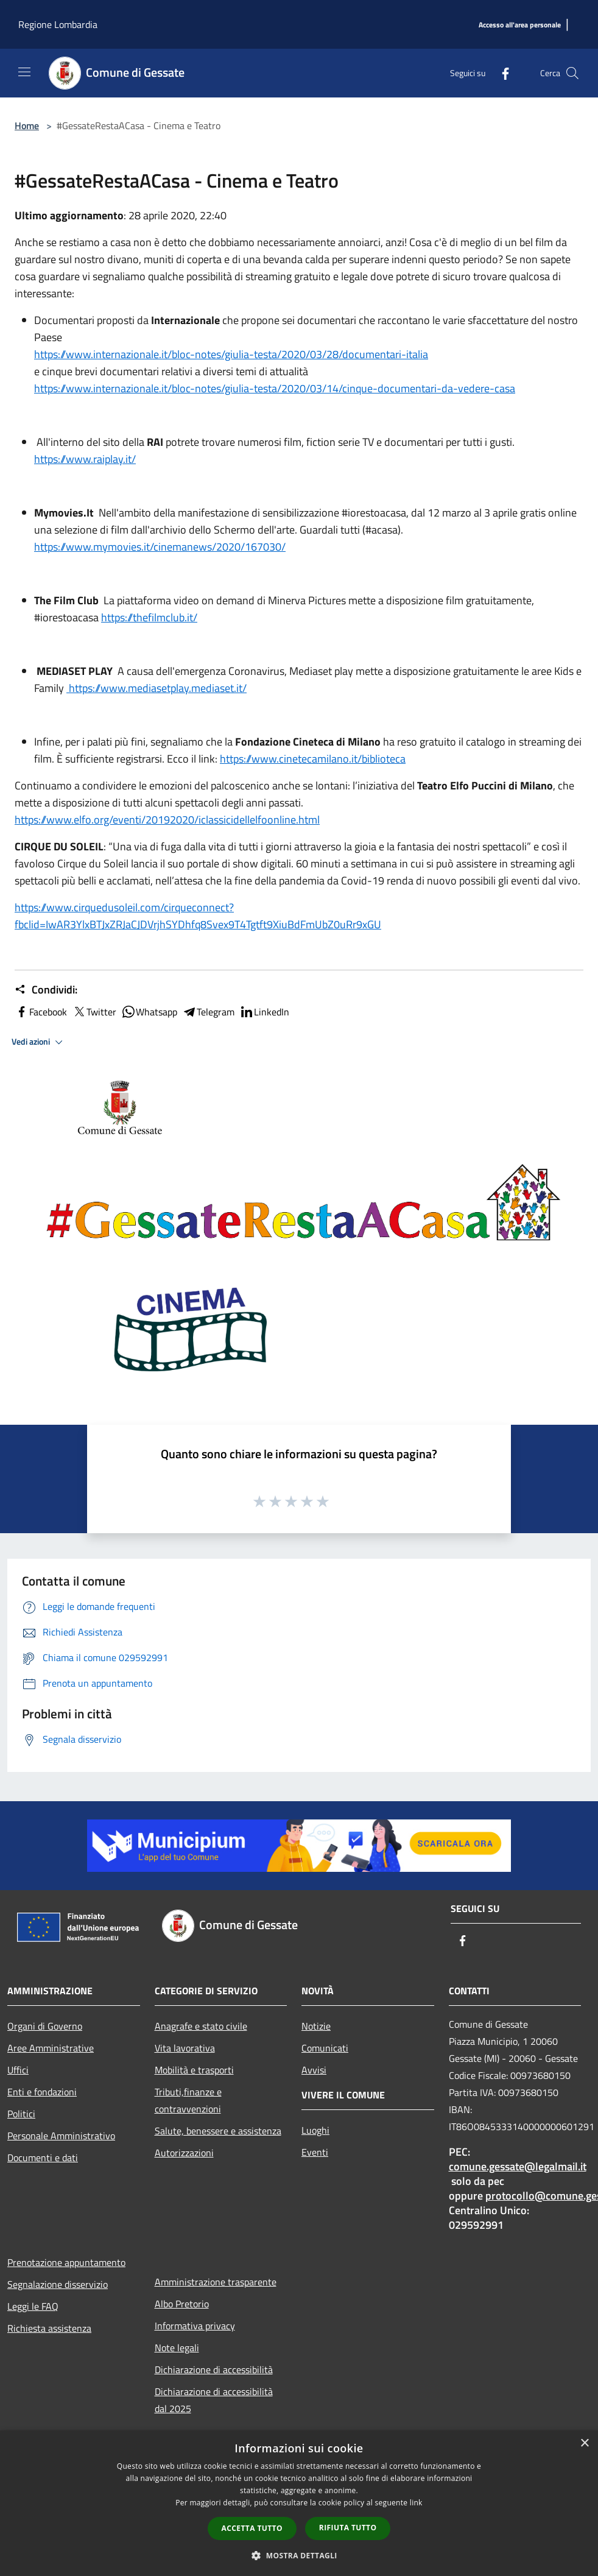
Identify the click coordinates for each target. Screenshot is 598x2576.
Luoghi (315, 2130)
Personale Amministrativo (61, 2135)
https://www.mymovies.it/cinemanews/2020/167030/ (160, 546)
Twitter (94, 1011)
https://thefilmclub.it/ (149, 617)
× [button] (584, 2443)
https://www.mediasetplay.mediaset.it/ (156, 688)
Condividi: (46, 989)
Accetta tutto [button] (252, 2528)
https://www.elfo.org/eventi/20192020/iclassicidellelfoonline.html (167, 819)
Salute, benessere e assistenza (218, 2130)
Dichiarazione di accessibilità (214, 2369)
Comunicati (324, 2048)
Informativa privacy (195, 2325)
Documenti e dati (42, 2157)
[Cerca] (572, 73)
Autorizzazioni (184, 2152)
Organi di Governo (44, 2026)
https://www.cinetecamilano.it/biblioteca (313, 758)
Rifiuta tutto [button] (348, 2527)
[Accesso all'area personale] (520, 25)
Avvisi (313, 2070)
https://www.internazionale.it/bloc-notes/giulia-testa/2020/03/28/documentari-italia (231, 354)
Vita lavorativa (185, 2048)
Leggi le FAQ (32, 2306)
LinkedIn (264, 1011)
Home (27, 125)
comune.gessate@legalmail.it (517, 2166)
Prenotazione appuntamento (66, 2262)
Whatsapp (149, 1011)
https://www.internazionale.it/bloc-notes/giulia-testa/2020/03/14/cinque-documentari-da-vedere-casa (274, 388)
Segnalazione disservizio (57, 2284)
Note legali (177, 2347)
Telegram (208, 1011)
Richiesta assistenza (49, 2328)
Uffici (18, 2070)
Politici (21, 2113)
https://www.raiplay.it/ (85, 459)
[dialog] (299, 2503)
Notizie (316, 2026)
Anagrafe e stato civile (201, 2026)
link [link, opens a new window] (416, 2502)
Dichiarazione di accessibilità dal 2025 (214, 2400)
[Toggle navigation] (24, 72)
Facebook (41, 1011)
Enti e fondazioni (42, 2091)
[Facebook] (500, 73)
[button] (299, 2555)
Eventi (314, 2152)
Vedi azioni (39, 1042)
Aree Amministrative (50, 2048)
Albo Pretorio (182, 2303)
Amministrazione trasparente (215, 2281)
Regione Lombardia (57, 24)
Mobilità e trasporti (194, 2070)
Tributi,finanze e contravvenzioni (188, 2100)
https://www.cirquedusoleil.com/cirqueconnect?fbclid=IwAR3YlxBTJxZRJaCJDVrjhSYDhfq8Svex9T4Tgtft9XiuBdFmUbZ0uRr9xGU (198, 916)
